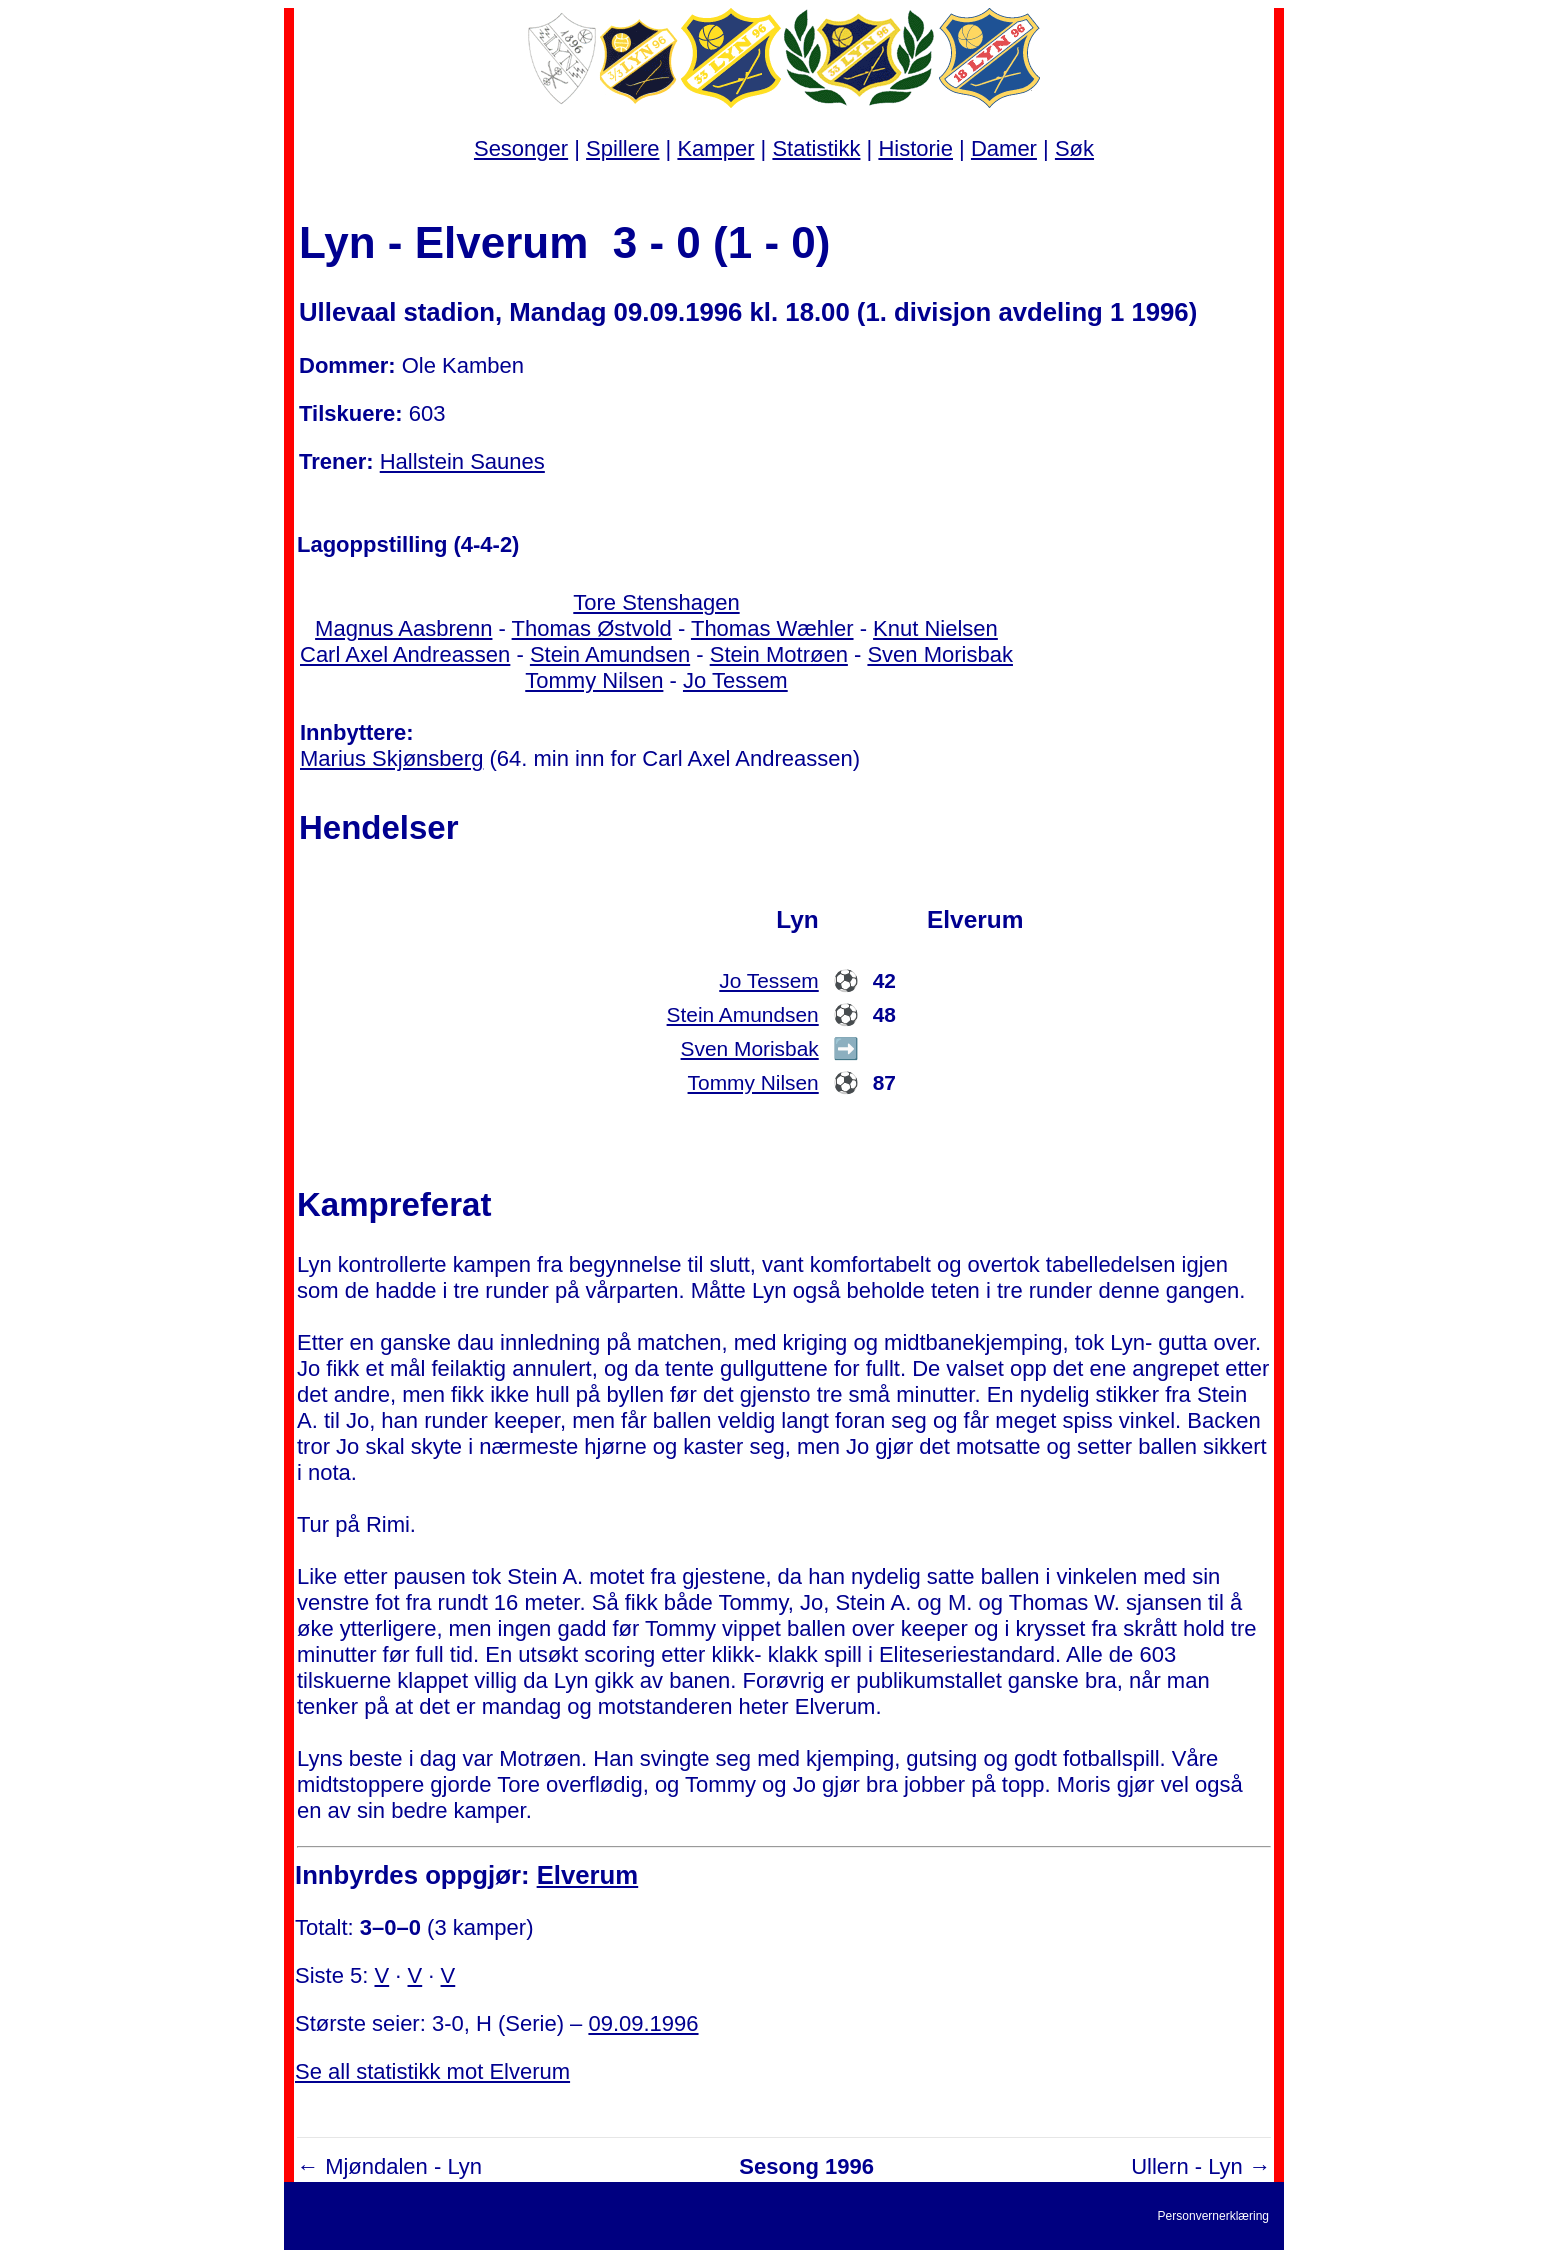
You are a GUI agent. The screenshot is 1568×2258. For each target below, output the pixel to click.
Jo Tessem (735, 680)
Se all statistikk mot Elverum (432, 2071)
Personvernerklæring (1213, 2216)
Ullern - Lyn (1187, 2166)
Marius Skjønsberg (391, 758)
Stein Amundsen (610, 654)
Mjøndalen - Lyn (403, 2166)
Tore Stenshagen (656, 602)
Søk (1074, 148)
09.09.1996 (643, 2023)
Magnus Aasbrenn (403, 628)
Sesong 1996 (806, 2166)
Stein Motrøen (779, 654)
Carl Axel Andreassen (405, 654)
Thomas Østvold (592, 628)
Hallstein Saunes (462, 461)
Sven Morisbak (940, 654)
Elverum (588, 1875)
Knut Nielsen (935, 628)
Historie (915, 148)
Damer (1004, 148)
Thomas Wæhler (772, 628)
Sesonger (521, 148)
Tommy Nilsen (594, 680)
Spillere (622, 148)
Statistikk (816, 148)
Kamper (715, 148)
